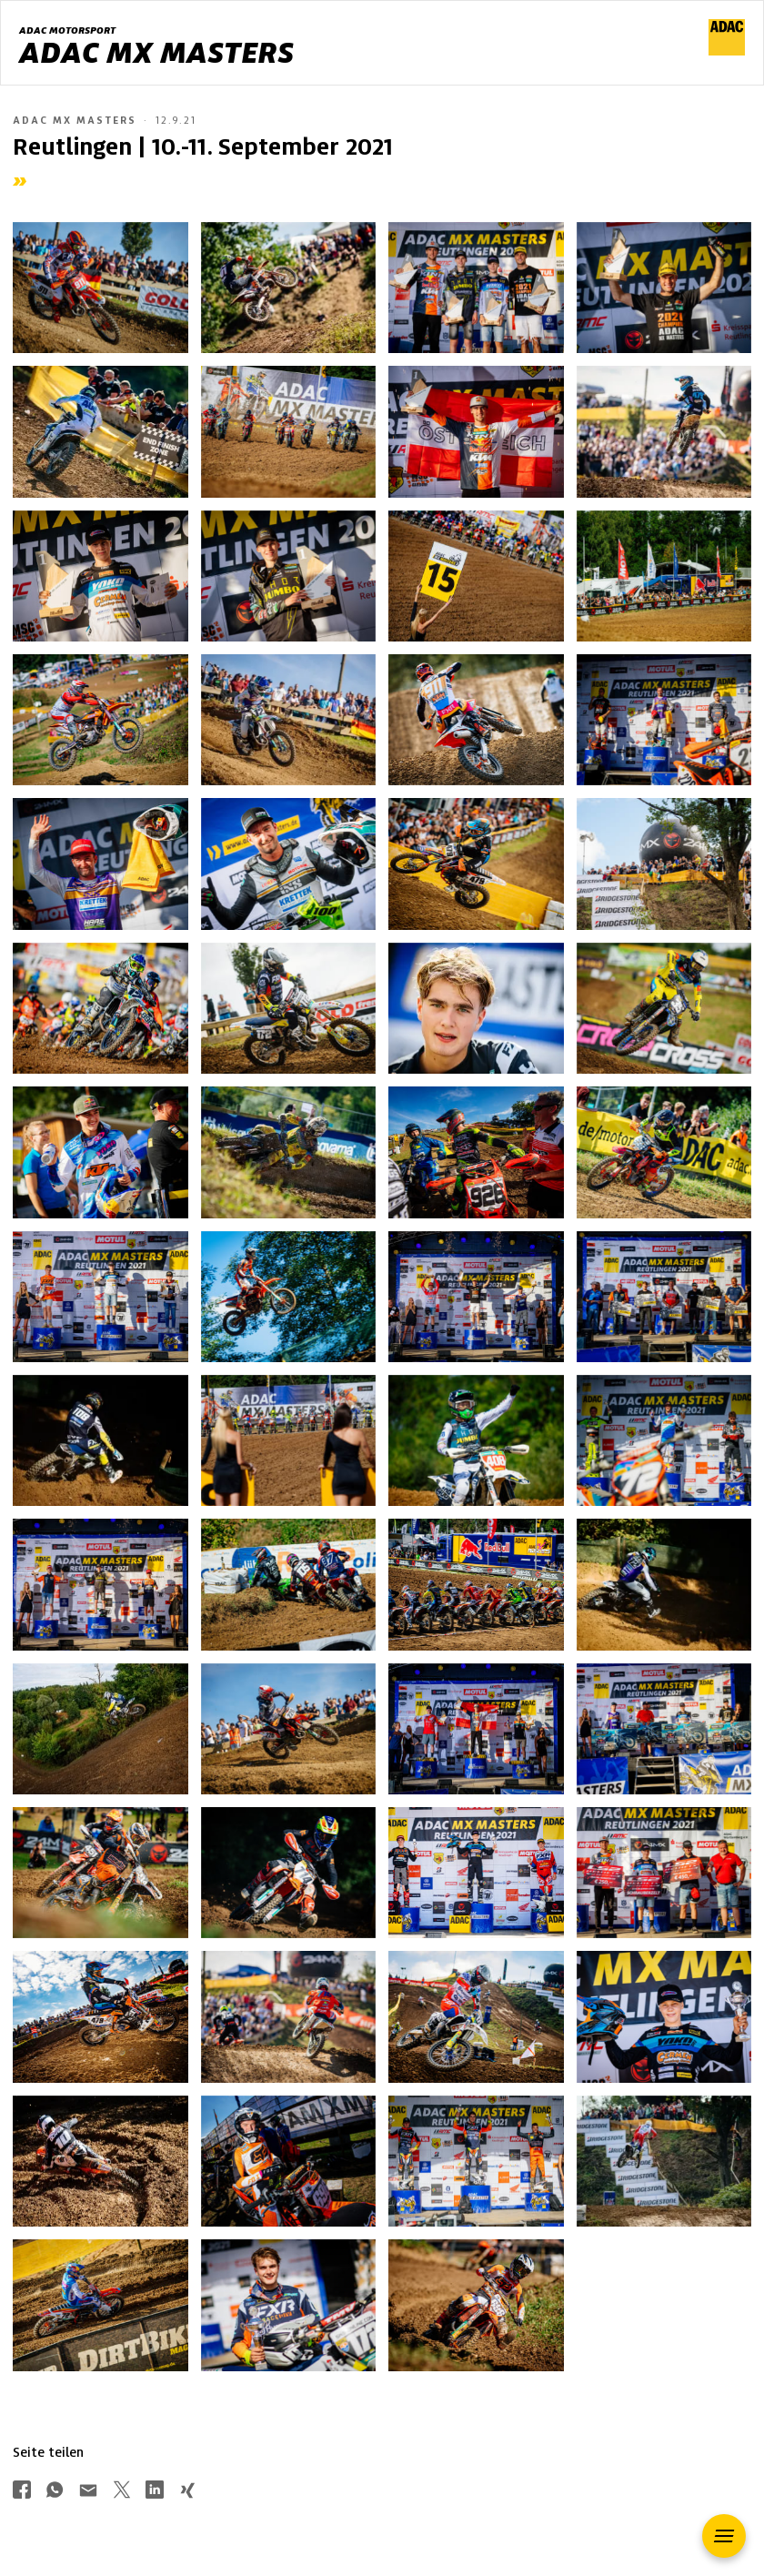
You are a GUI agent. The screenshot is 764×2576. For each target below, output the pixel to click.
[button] (724, 2536)
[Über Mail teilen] (88, 2491)
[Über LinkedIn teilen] (155, 2491)
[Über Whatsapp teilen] (54, 2491)
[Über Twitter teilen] (122, 2491)
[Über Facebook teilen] (22, 2491)
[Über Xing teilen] (187, 2491)
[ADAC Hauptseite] (727, 51)
